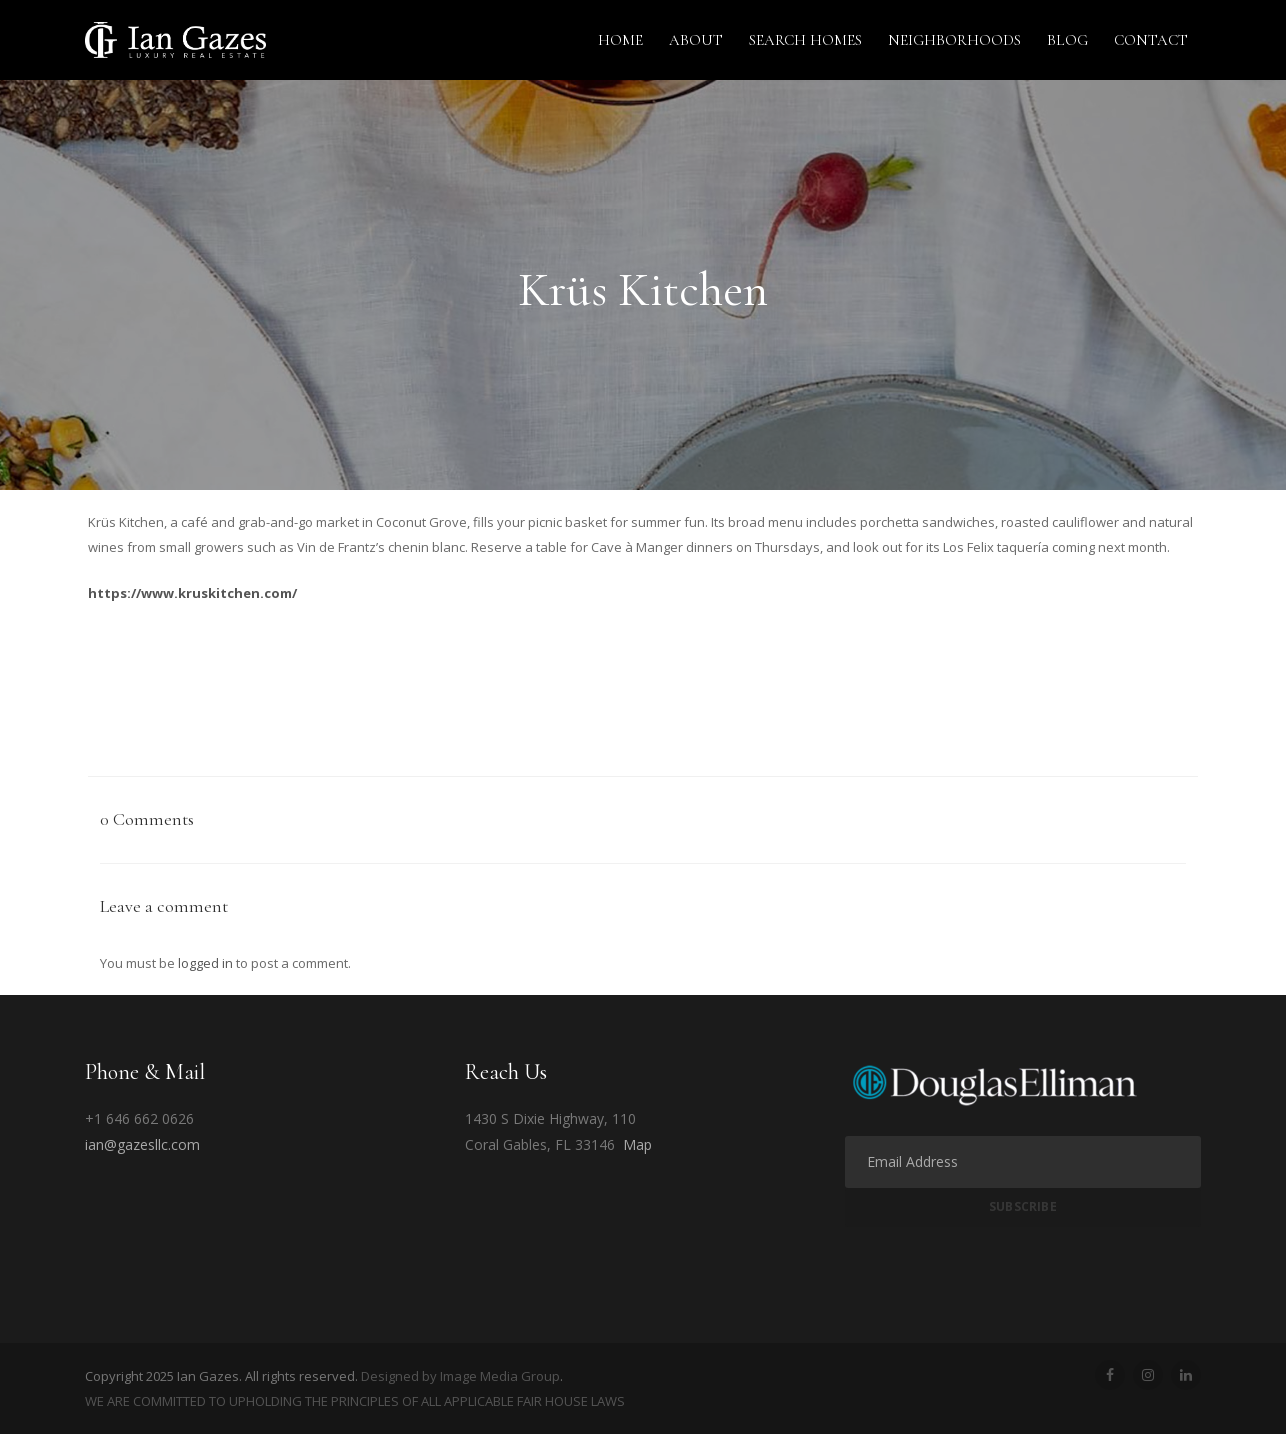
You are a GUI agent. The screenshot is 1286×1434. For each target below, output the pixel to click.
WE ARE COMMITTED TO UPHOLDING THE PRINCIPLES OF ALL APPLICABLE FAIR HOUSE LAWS (355, 1401)
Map (637, 1144)
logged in (205, 963)
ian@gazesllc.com (142, 1144)
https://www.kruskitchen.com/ (192, 593)
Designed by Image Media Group (460, 1376)
